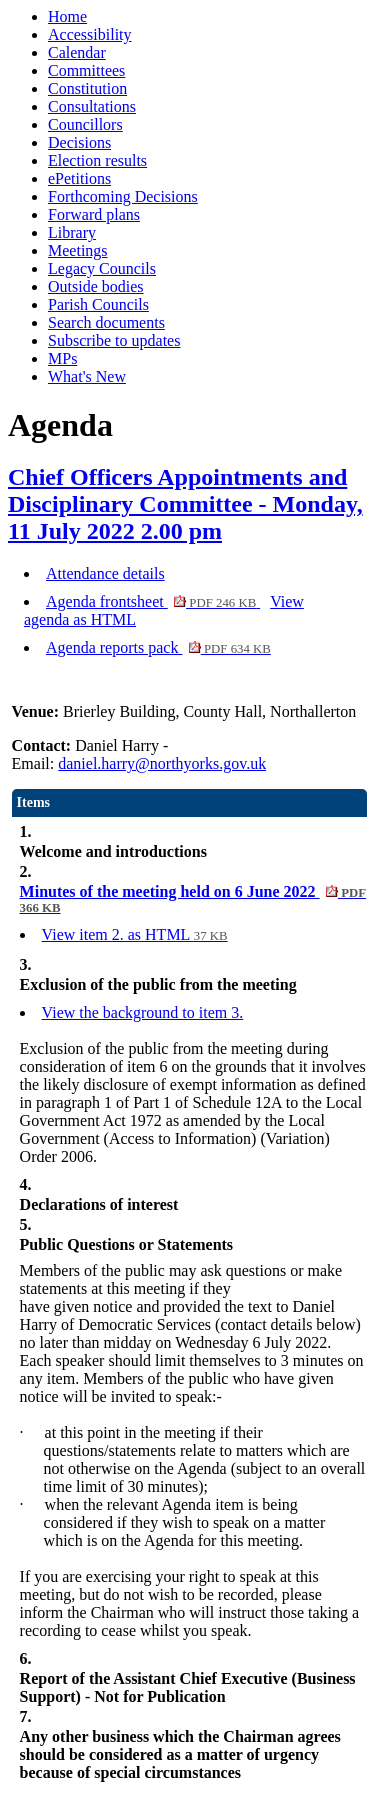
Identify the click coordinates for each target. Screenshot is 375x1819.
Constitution (87, 88)
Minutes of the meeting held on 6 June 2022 (193, 899)
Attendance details (105, 573)
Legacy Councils (102, 268)
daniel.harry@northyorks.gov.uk (162, 763)
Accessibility (90, 34)
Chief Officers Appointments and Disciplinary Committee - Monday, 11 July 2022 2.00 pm (185, 504)
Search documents (106, 322)
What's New (87, 376)
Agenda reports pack (158, 647)
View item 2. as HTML (135, 934)
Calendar (77, 52)
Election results (97, 160)
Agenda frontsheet (153, 601)
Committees (86, 70)
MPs (62, 358)
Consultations (92, 106)
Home (67, 16)
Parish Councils (98, 304)
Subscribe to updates (114, 340)
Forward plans (94, 214)
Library (72, 232)
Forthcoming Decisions (123, 196)
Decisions (79, 142)
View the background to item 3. (143, 1012)
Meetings (78, 250)
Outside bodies (96, 286)
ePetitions (79, 178)
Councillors (85, 124)
